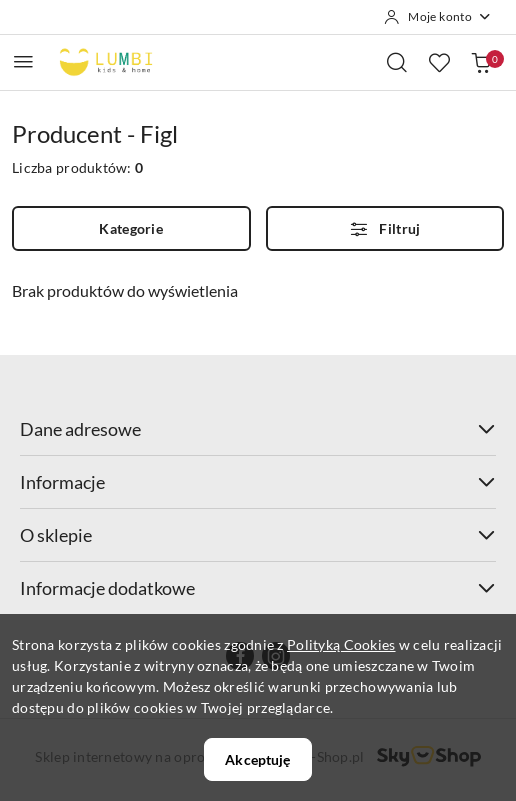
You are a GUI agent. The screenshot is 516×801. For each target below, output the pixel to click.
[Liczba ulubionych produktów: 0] (439, 62)
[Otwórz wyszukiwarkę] (397, 62)
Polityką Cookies (341, 644)
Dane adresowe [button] (258, 429)
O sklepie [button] (258, 535)
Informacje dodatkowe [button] (258, 588)
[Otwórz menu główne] (23, 61)
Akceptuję (257, 759)
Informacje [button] (258, 482)
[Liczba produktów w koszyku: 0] (481, 62)
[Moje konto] (438, 17)
